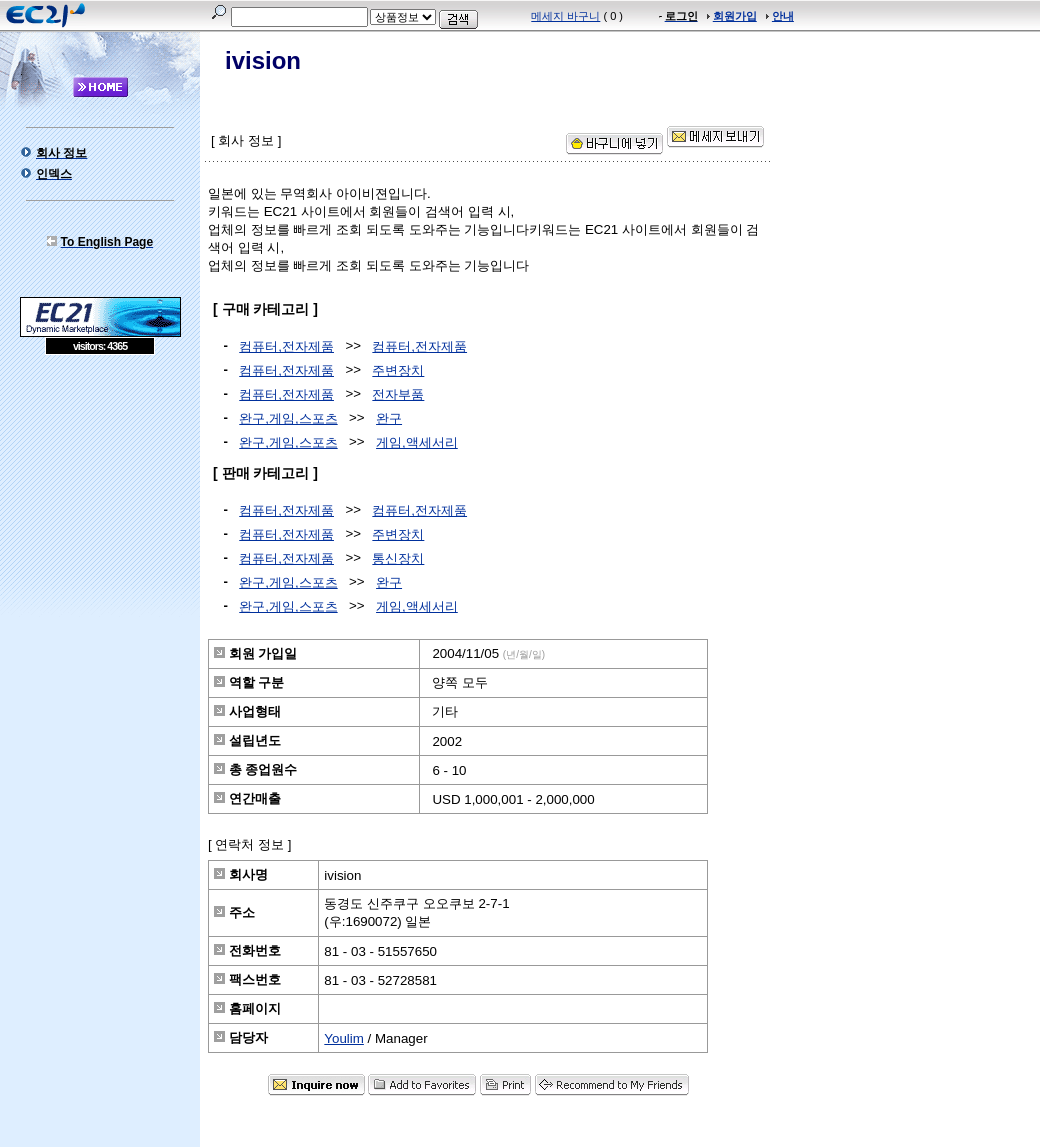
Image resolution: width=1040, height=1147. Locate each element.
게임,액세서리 (417, 442)
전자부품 (398, 394)
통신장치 (398, 558)
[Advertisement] (100, 500)
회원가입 (735, 16)
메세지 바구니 (565, 16)
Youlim (344, 1038)
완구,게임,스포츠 (288, 418)
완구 (389, 418)
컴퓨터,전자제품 (286, 346)
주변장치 (398, 370)
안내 (783, 16)
